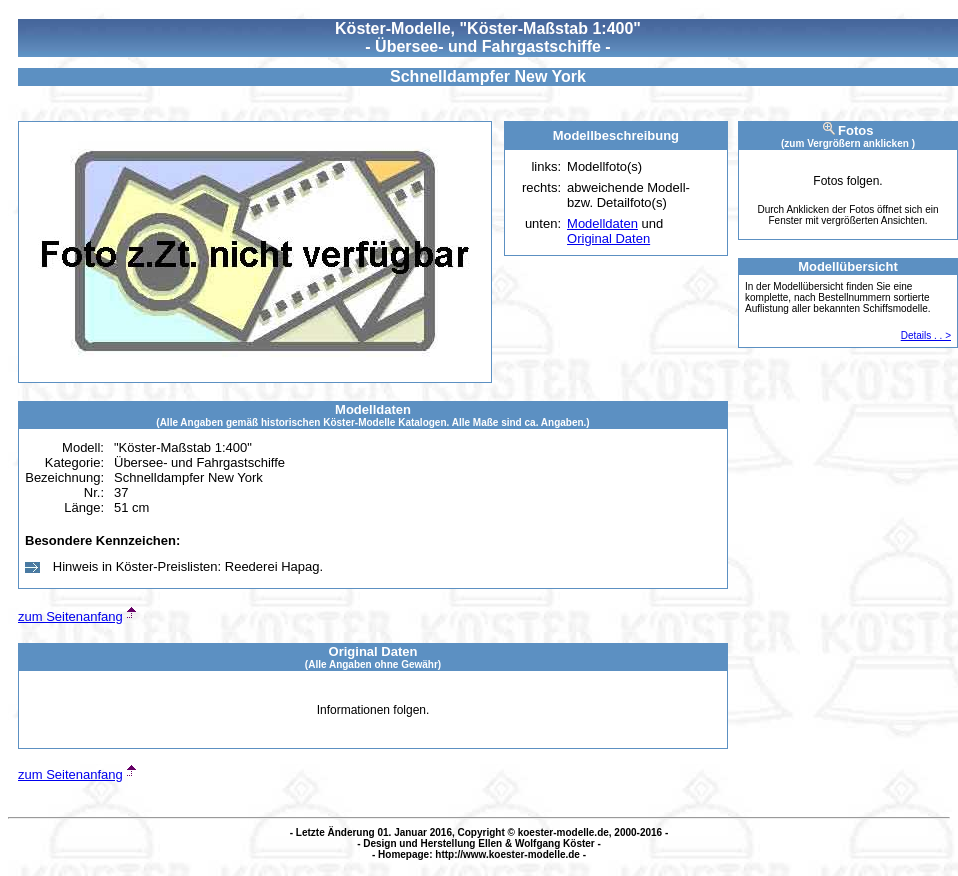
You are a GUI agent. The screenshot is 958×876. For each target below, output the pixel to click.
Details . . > (926, 335)
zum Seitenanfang (70, 616)
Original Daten (608, 238)
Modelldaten (602, 223)
